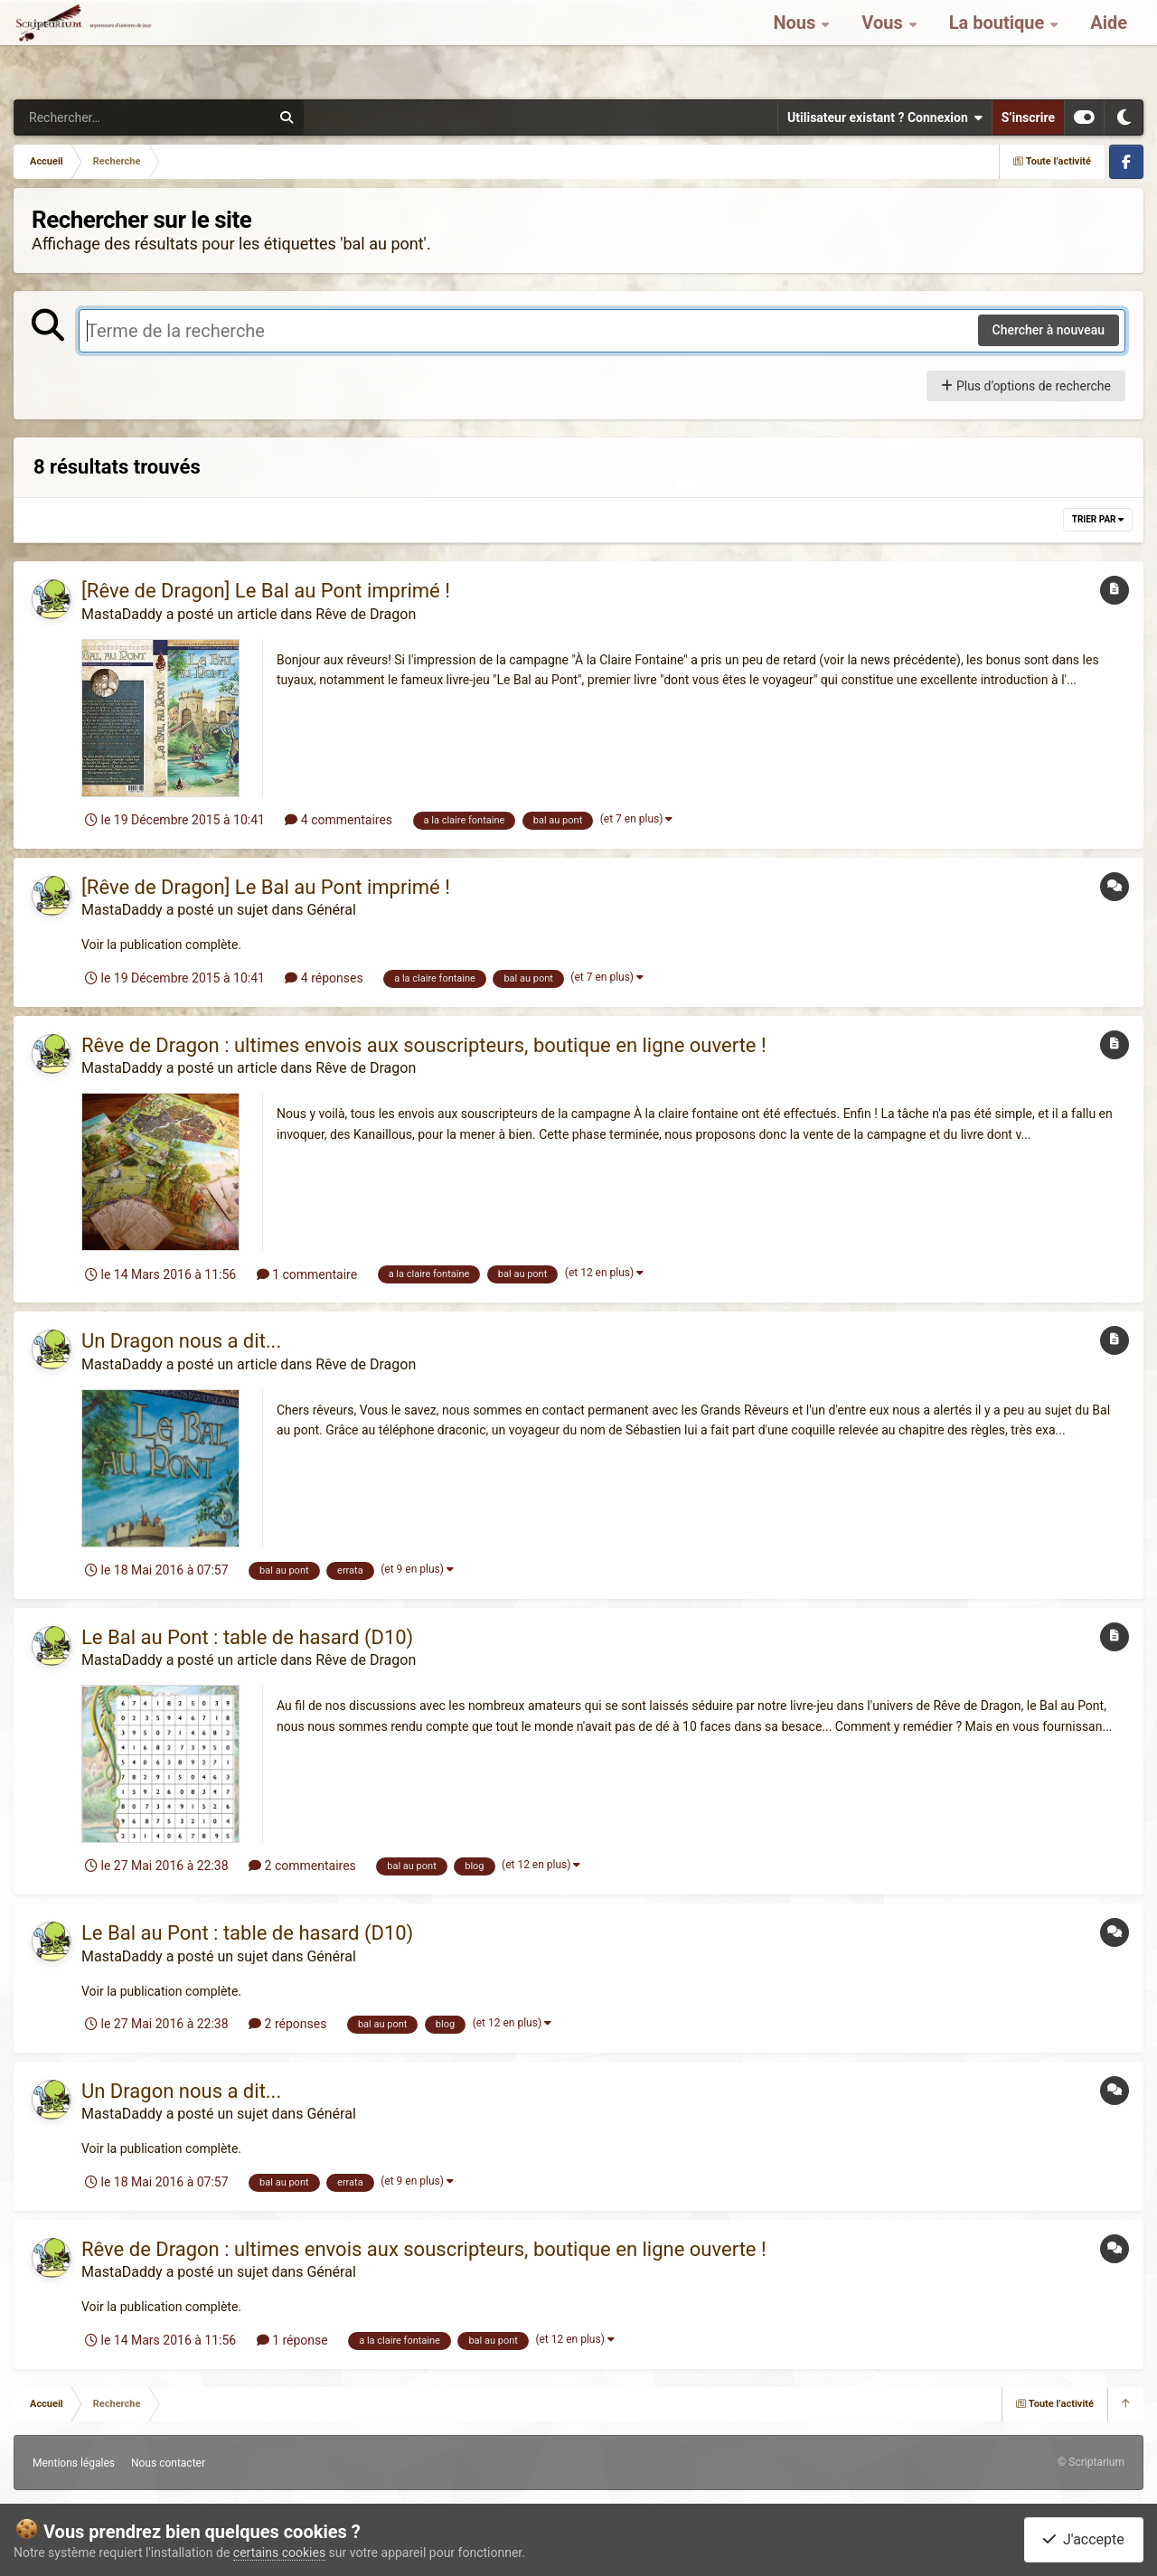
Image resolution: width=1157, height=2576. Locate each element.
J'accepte (1083, 2539)
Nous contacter (168, 2463)
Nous (796, 45)
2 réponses (287, 2024)
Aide (1108, 45)
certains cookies (279, 2552)
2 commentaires (302, 1865)
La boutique (999, 45)
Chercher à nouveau (1048, 330)
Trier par (1098, 519)
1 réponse (292, 2340)
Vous (884, 45)
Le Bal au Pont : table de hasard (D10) (247, 1637)
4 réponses (323, 978)
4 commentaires (338, 820)
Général (330, 909)
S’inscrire (1028, 117)
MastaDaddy (122, 614)
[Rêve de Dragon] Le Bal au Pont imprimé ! (265, 590)
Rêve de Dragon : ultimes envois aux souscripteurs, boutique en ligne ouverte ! (424, 1045)
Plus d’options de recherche (1026, 386)
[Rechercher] (93, 117)
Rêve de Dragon (365, 614)
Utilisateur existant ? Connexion (885, 117)
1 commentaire (307, 1274)
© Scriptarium (1091, 2462)
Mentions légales (74, 2463)
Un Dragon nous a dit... (181, 1341)
